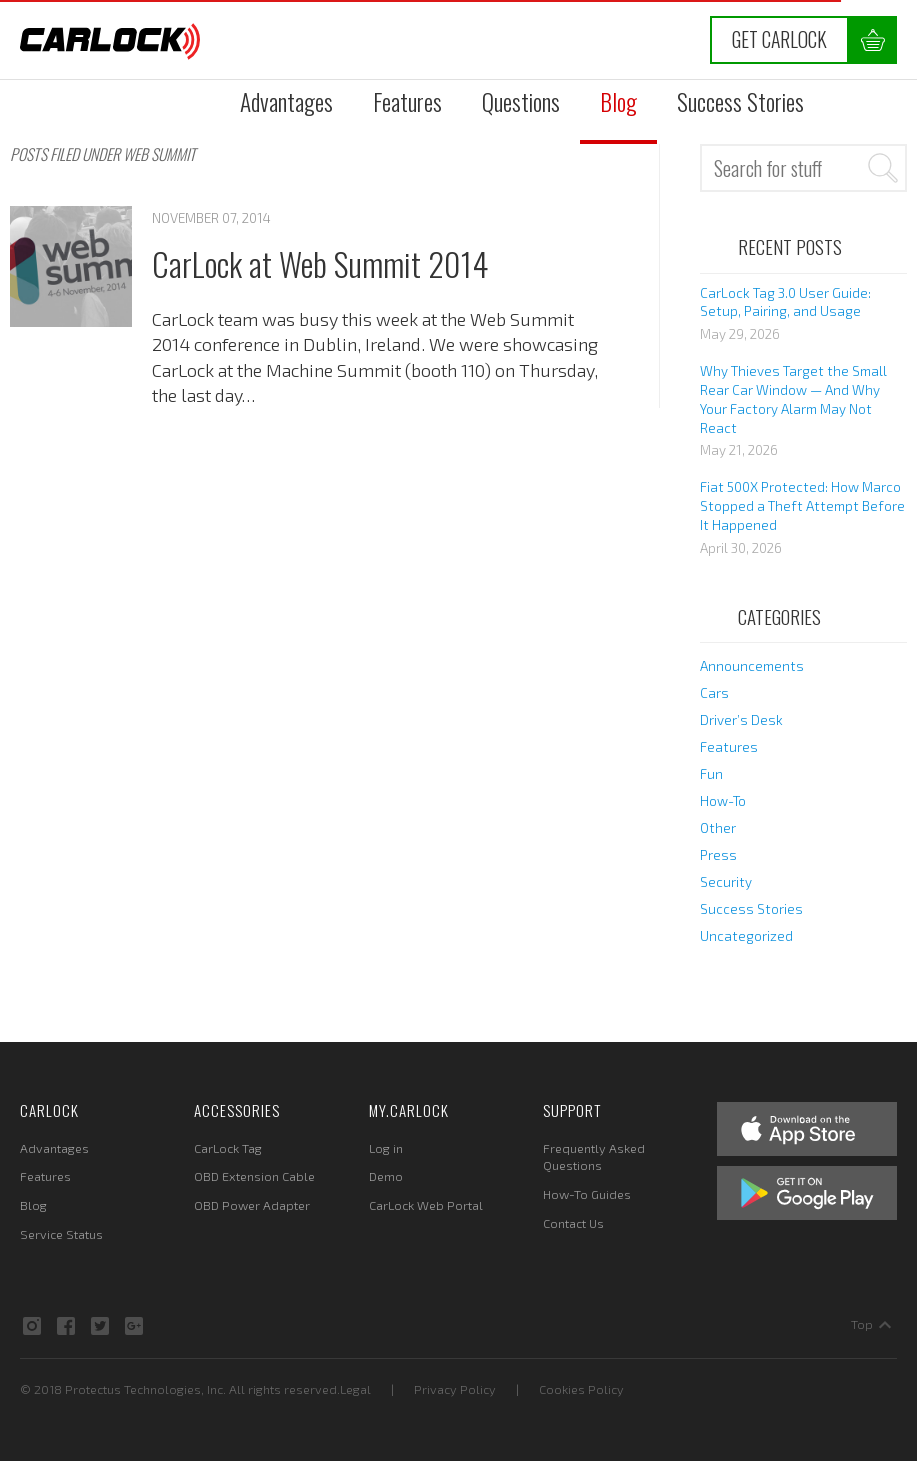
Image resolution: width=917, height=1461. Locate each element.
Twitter (100, 1326)
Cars (714, 693)
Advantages (286, 101)
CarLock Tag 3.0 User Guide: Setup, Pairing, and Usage (785, 302)
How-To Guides (587, 1194)
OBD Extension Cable (254, 1176)
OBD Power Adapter (252, 1205)
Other (718, 828)
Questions (521, 101)
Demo (386, 1176)
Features (407, 101)
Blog (618, 101)
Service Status (61, 1234)
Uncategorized (746, 936)
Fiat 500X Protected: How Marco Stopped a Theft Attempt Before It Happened (802, 506)
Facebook (66, 1326)
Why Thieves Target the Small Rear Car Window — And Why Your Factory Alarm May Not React (793, 399)
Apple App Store (807, 1129)
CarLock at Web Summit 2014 (320, 263)
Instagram (32, 1326)
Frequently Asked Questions (594, 1157)
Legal (355, 1389)
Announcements (752, 666)
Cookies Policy (581, 1389)
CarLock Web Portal (426, 1205)
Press (718, 855)
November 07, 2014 (211, 218)
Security (726, 882)
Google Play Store (807, 1193)
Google (134, 1326)
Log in (386, 1148)
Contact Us (573, 1223)
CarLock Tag (228, 1148)
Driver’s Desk (741, 720)
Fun (711, 774)
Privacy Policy (455, 1389)
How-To (723, 801)
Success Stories (740, 101)
